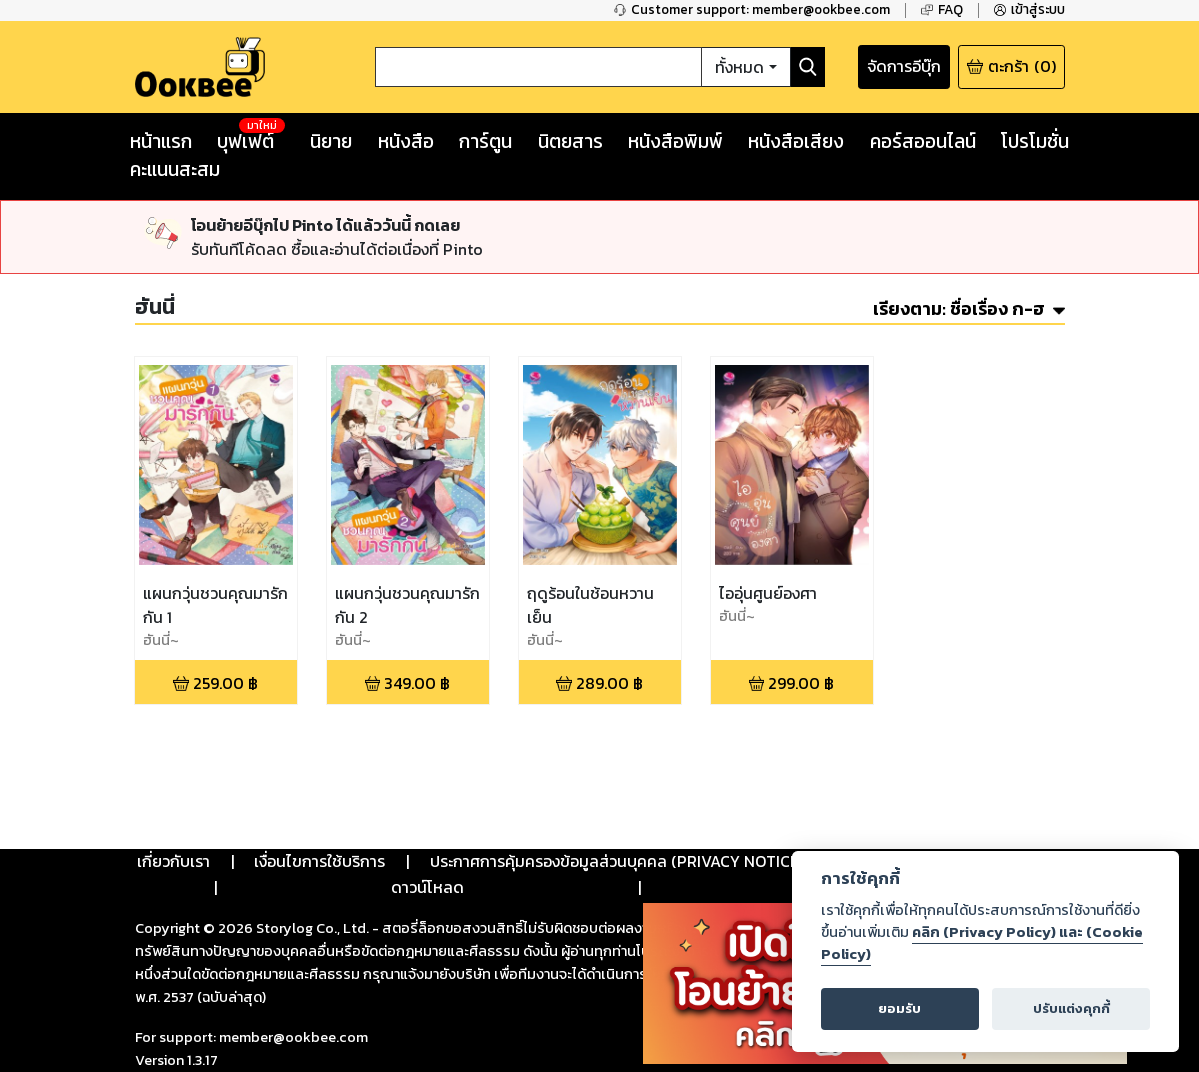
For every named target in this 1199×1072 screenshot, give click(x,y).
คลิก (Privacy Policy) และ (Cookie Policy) (982, 943)
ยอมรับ (899, 1008)
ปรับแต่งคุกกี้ (1071, 1008)
